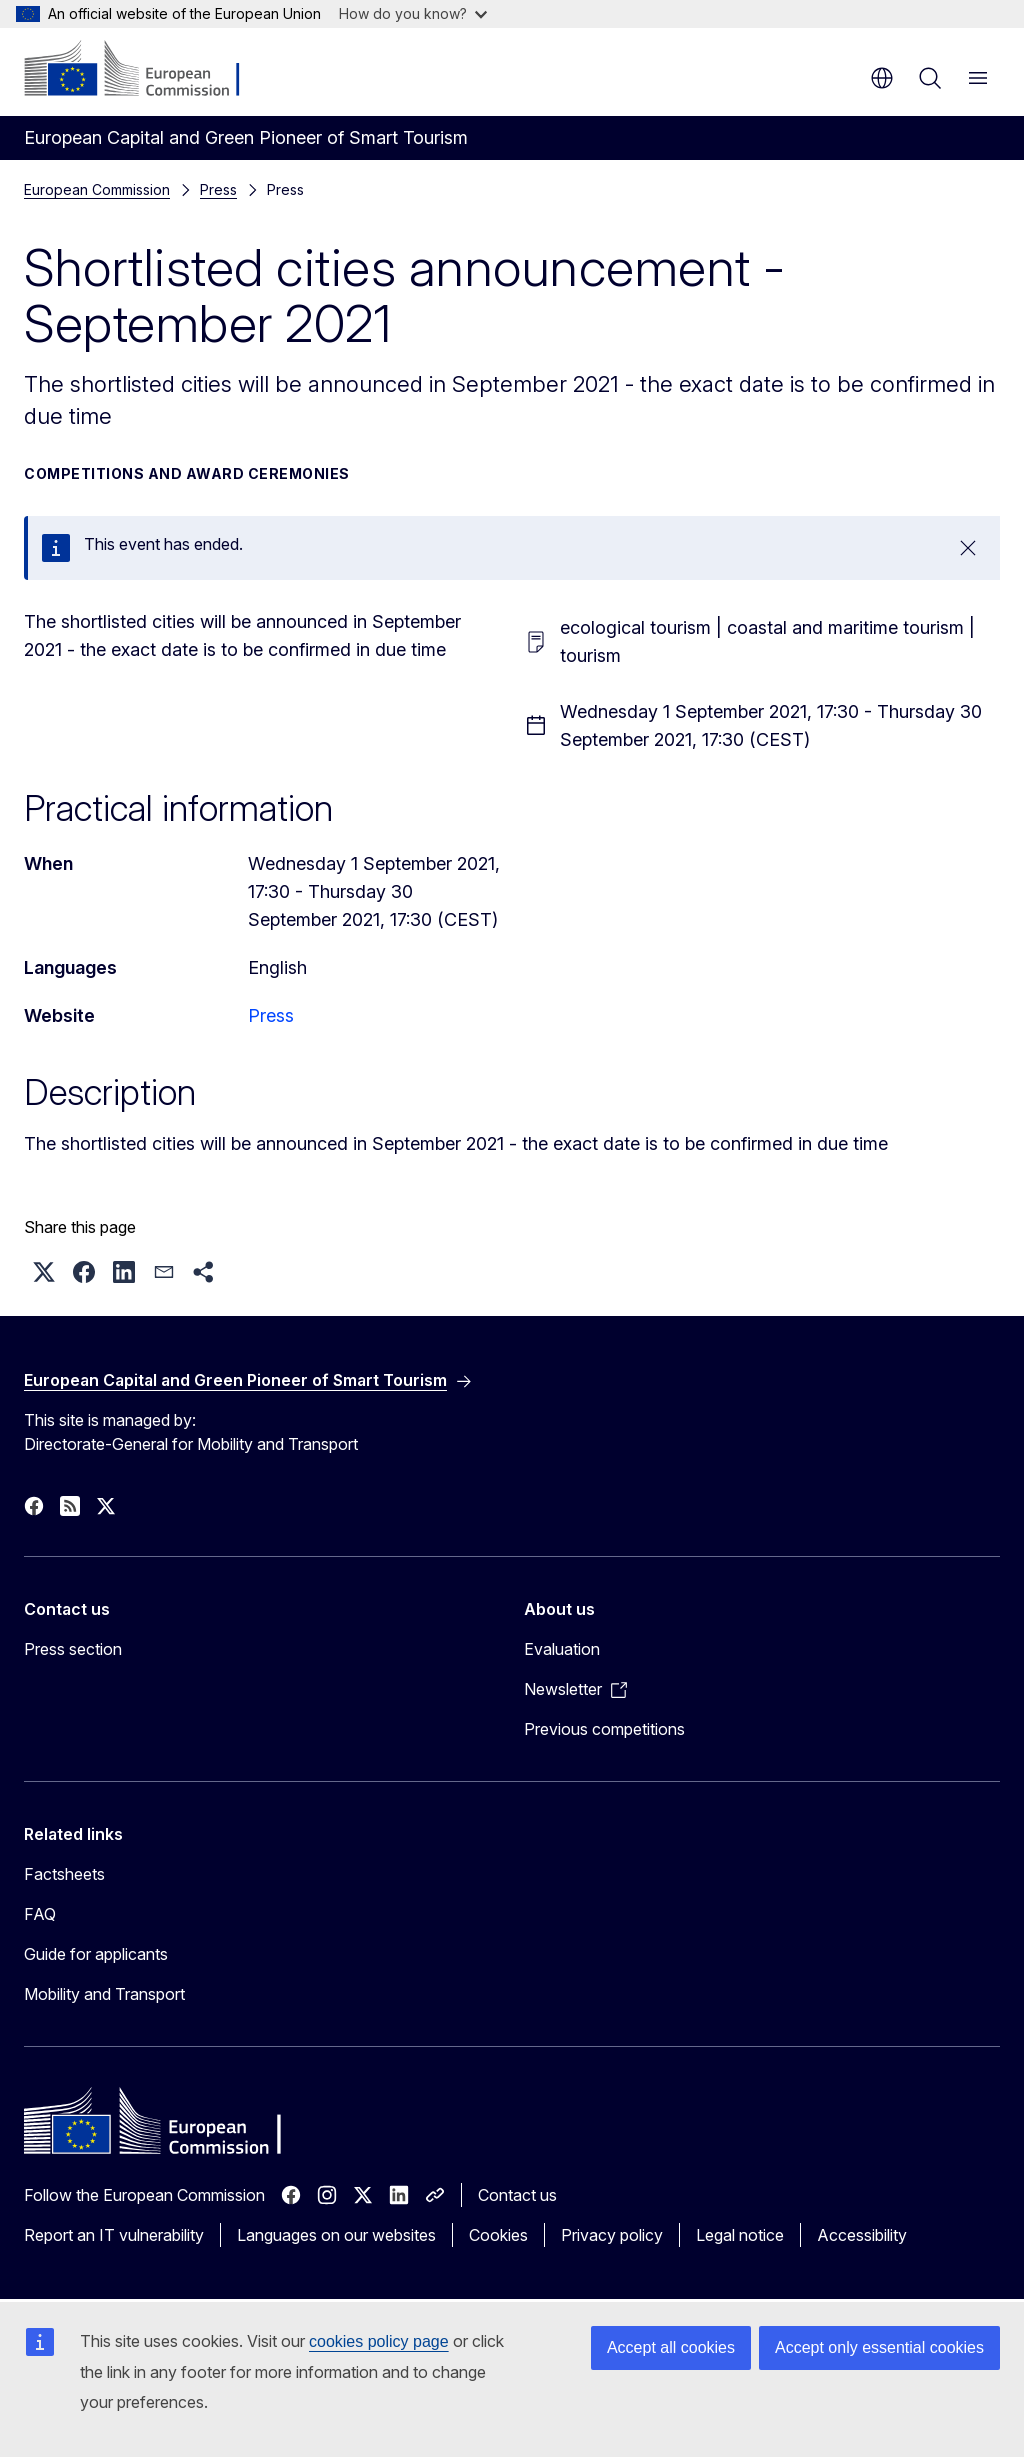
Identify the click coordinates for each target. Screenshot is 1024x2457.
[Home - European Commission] (145, 70)
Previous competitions (604, 1729)
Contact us (517, 2195)
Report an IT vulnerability (114, 2235)
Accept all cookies (671, 2347)
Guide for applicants (96, 1954)
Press (218, 189)
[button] (44, 1272)
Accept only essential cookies (879, 2347)
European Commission (97, 189)
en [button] (882, 78)
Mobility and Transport (104, 1994)
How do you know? (413, 13)
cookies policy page (379, 2341)
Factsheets (64, 1874)
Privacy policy (612, 2235)
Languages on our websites (336, 2235)
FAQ (40, 1914)
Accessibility (862, 2235)
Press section (73, 1649)
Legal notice (740, 2235)
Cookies (498, 2235)
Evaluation (562, 1649)
